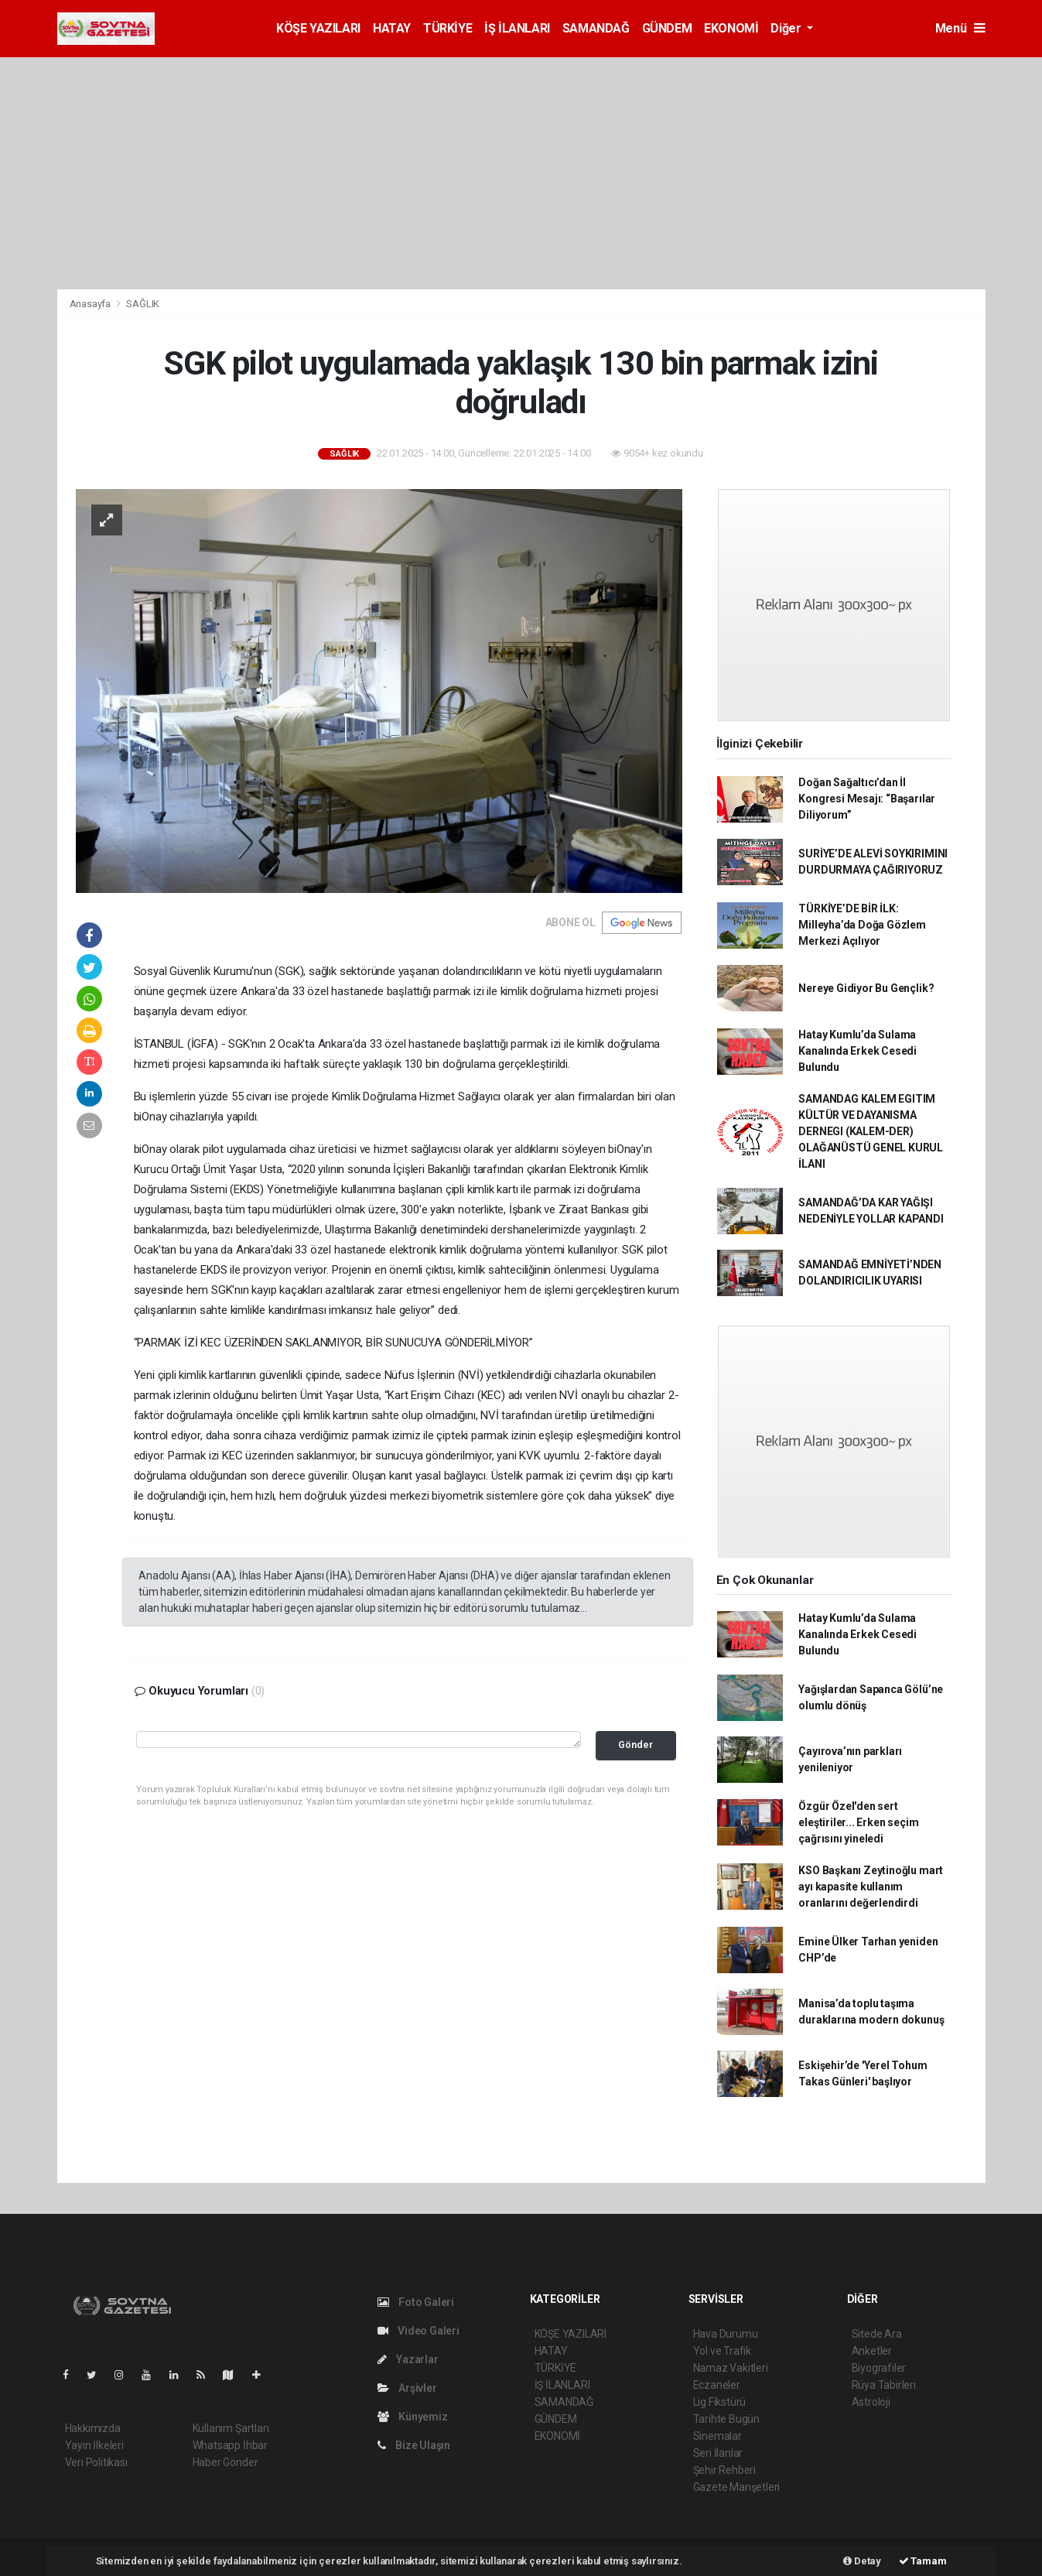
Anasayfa (91, 304)
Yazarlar (408, 2359)
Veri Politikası (96, 2462)
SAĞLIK (142, 304)
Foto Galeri (416, 2302)
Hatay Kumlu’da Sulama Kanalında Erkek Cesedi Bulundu (857, 1050)
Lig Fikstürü (719, 2402)
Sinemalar (717, 2436)
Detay (862, 2561)
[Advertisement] (521, 173)
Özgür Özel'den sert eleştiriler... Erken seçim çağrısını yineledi (858, 1822)
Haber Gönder (225, 2462)
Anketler (872, 2351)
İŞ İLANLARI (517, 28)
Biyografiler (879, 2368)
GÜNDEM (667, 28)
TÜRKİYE (447, 28)
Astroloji (871, 2402)
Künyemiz (413, 2416)
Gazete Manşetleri (737, 2487)
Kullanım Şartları (231, 2428)
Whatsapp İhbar (230, 2445)
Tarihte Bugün (726, 2419)
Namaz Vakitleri (730, 2368)
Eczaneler (716, 2385)
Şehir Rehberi (725, 2470)
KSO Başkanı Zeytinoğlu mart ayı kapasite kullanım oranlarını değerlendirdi (870, 1886)
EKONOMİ (731, 28)
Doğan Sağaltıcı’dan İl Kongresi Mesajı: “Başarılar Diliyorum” (866, 798)
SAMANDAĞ (596, 28)
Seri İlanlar (718, 2453)
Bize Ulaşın (414, 2445)
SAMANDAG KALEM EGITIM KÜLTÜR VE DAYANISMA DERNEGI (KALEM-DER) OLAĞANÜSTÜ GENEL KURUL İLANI (870, 1131)
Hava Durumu (725, 2334)
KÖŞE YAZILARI (318, 28)
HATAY (392, 28)
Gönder (635, 1744)
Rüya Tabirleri (884, 2385)
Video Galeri (419, 2331)
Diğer (787, 28)
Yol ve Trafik (722, 2351)
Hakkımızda (93, 2428)
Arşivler (407, 2388)
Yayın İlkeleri (94, 2445)
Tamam (923, 2561)
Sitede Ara (877, 2334)
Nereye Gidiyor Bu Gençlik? (866, 988)
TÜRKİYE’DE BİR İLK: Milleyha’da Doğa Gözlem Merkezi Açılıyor (862, 924)
